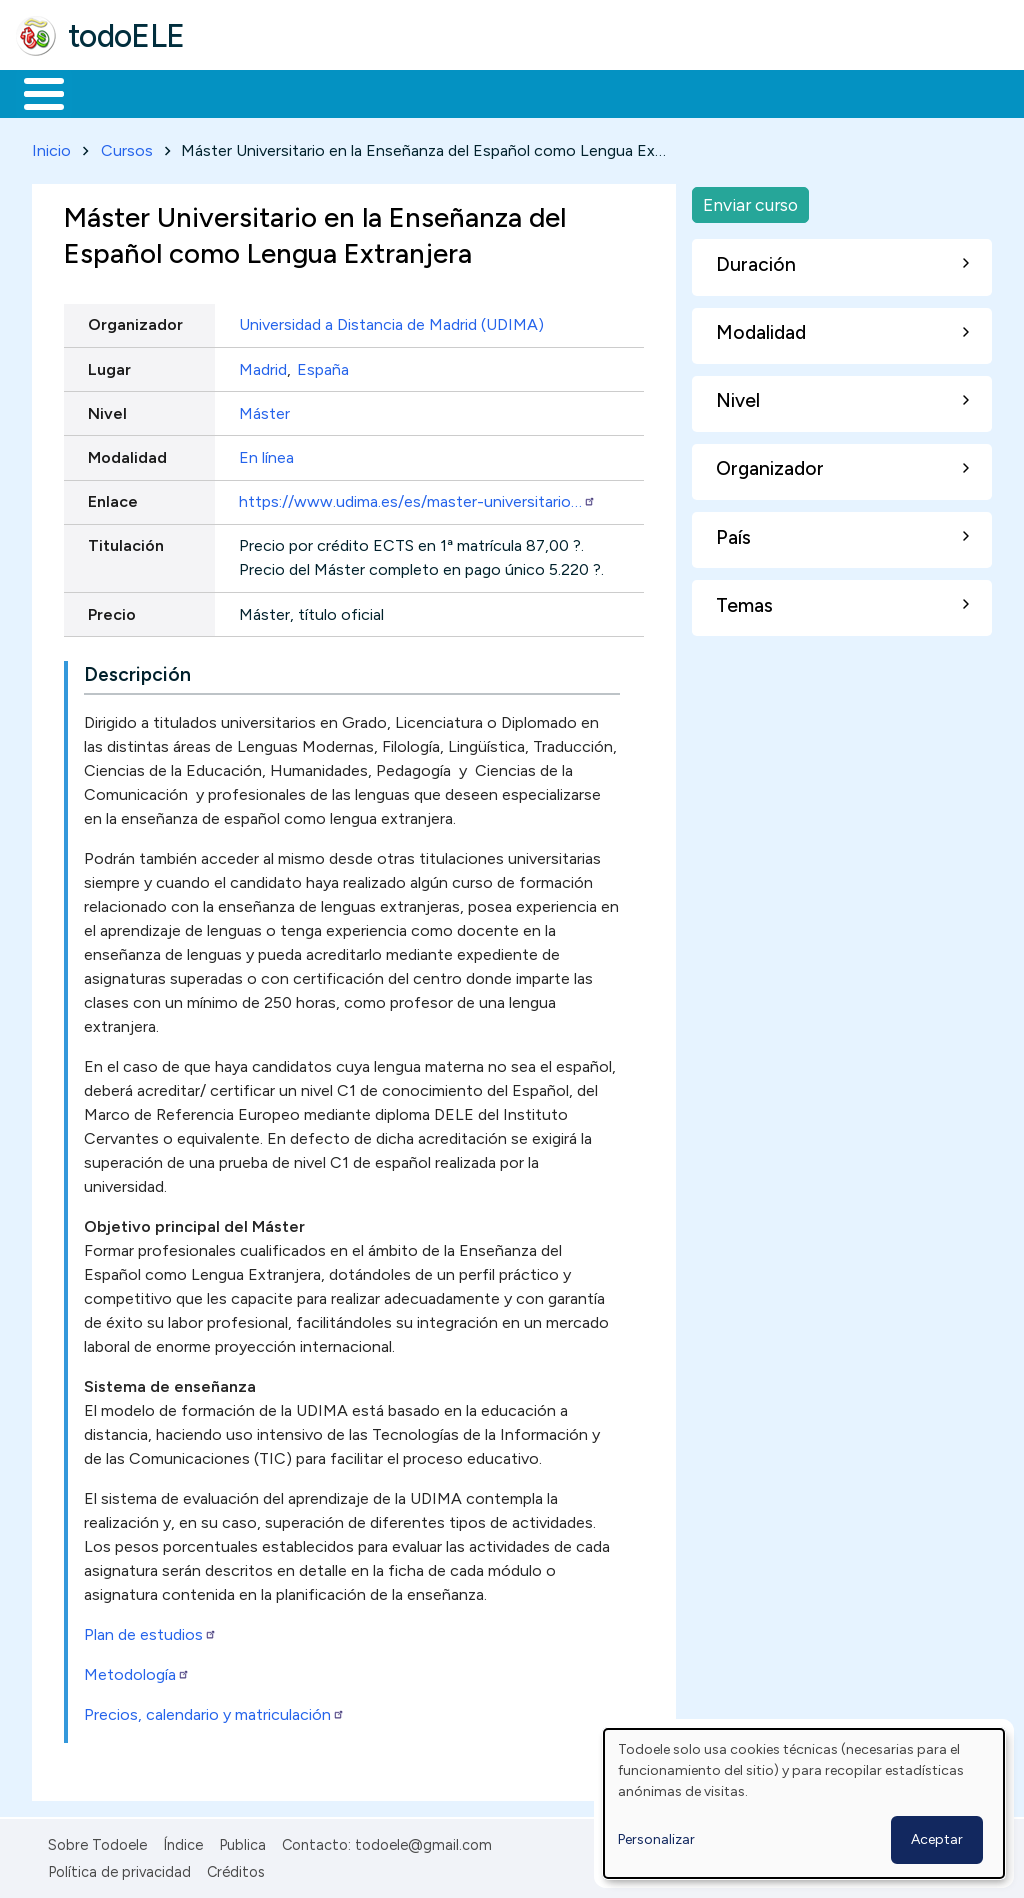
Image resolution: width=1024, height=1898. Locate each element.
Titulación (126, 542)
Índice (183, 1842)
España (323, 365)
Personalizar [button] (656, 1839)
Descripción (137, 671)
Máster (264, 409)
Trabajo (360, 92)
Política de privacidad (119, 1868)
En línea (266, 453)
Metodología (137, 1671)
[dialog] (804, 1803)
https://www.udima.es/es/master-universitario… (417, 498)
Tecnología (598, 92)
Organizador (135, 321)
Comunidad (731, 92)
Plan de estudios (150, 1631)
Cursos (127, 146)
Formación (241, 92)
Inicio (33, 92)
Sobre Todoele (97, 1842)
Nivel (107, 409)
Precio (112, 610)
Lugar (109, 365)
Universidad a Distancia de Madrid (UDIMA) (391, 321)
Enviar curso (750, 200)
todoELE (126, 36)
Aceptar (937, 1839)
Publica (242, 1842)
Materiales (112, 92)
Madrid (263, 365)
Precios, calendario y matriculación (214, 1711)
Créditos (236, 1868)
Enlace (113, 498)
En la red (472, 92)
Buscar (821, 92)
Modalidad (127, 453)
